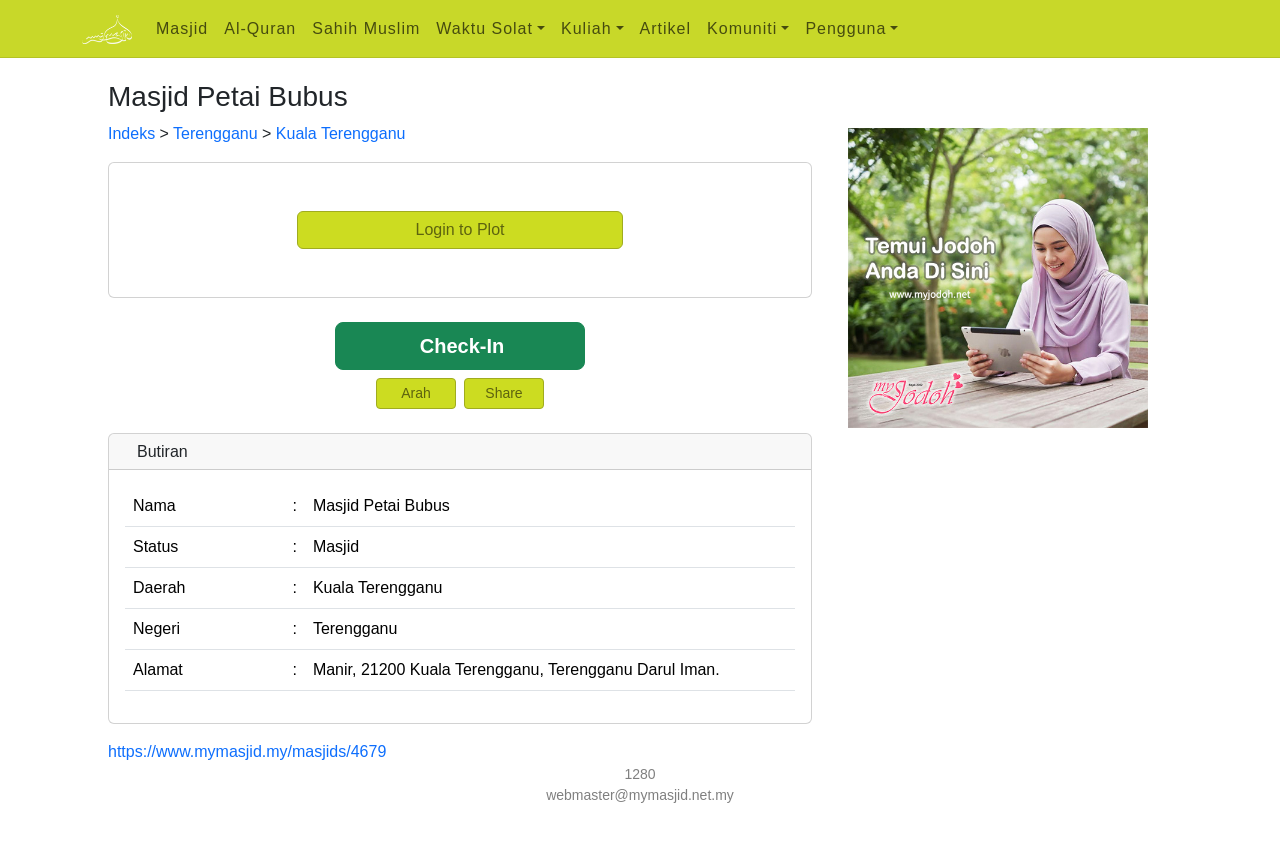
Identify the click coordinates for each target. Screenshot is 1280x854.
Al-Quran (260, 28)
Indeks (131, 133)
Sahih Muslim (366, 28)
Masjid (182, 28)
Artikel (665, 28)
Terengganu (215, 133)
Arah (416, 393)
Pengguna (845, 28)
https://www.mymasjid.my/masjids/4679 (247, 751)
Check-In (462, 346)
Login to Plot (460, 229)
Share (503, 393)
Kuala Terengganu (341, 133)
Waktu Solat (484, 28)
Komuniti (742, 28)
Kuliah (586, 28)
